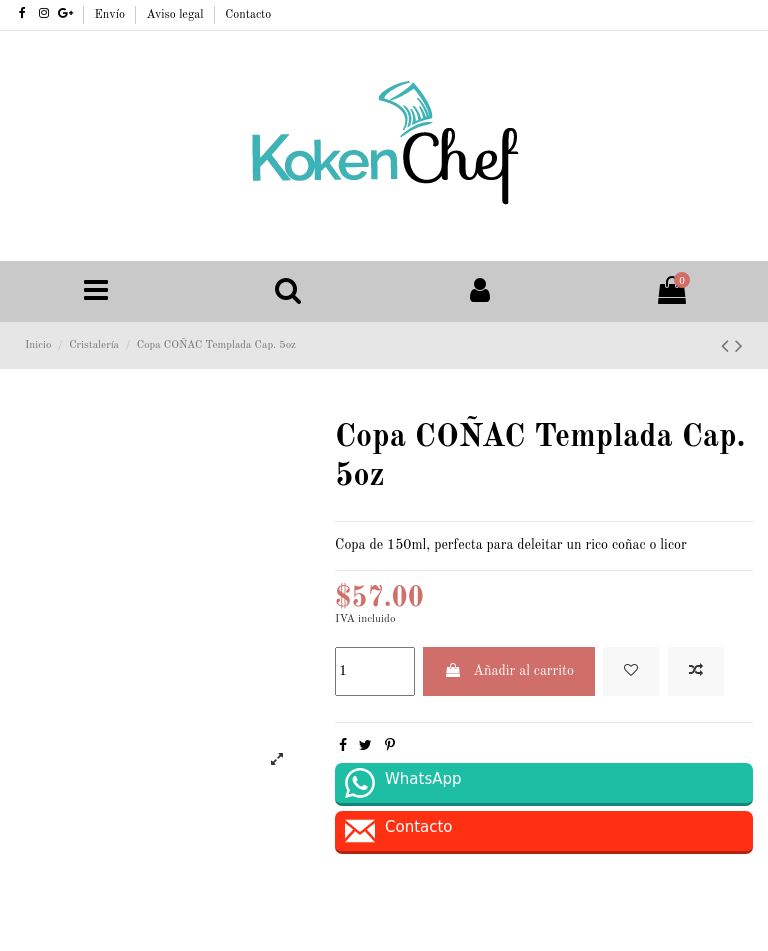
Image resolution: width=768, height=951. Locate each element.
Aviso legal (177, 15)
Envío (112, 15)
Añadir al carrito (509, 670)
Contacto (248, 15)
